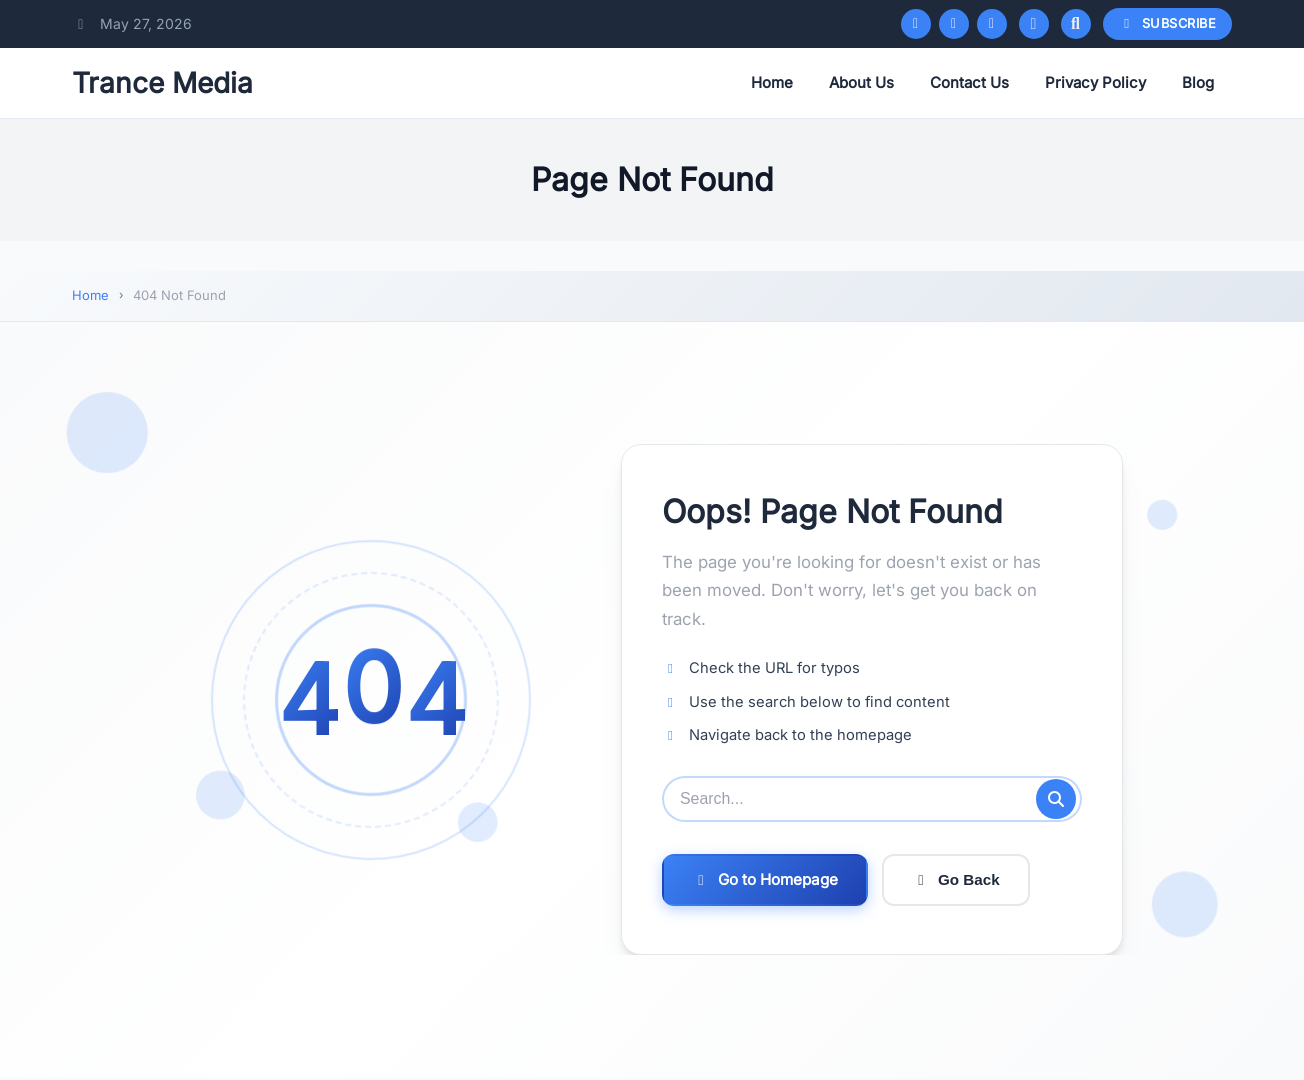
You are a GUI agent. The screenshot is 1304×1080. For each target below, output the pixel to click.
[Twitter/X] (954, 24)
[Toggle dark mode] (1034, 24)
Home (772, 82)
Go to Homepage (765, 879)
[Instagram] (992, 24)
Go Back (956, 879)
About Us (861, 82)
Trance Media (162, 83)
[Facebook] (916, 24)
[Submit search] (1056, 799)
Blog (1198, 82)
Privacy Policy (1095, 82)
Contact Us (969, 82)
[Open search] (1076, 24)
